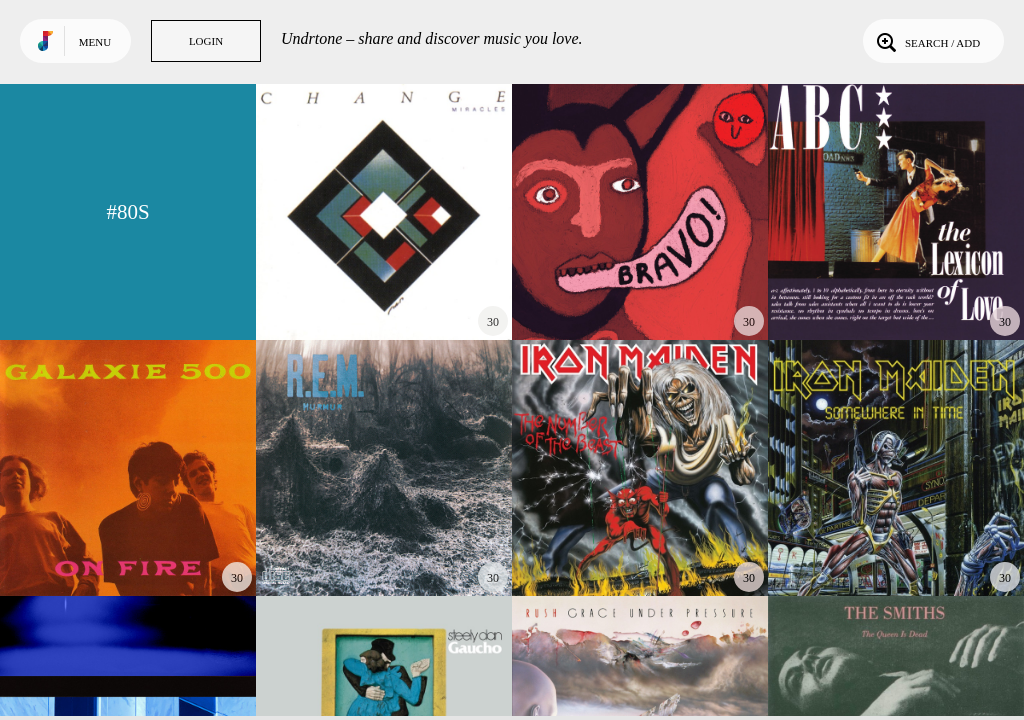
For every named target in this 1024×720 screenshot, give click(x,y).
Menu (95, 42)
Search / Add (926, 41)
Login (206, 41)
